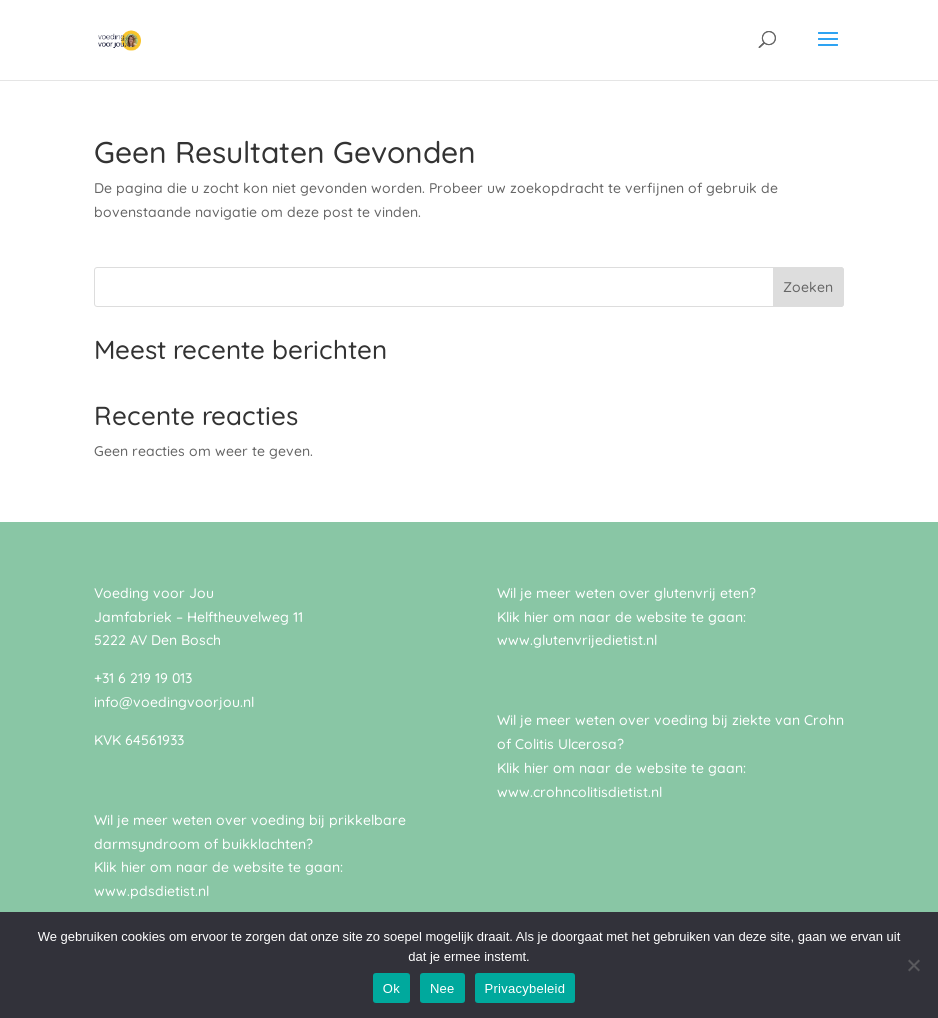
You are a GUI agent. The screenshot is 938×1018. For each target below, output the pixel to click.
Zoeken (808, 287)
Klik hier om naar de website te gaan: (621, 768)
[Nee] (913, 965)
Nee (442, 988)
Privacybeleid (525, 988)
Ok (391, 988)
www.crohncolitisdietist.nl (579, 792)
